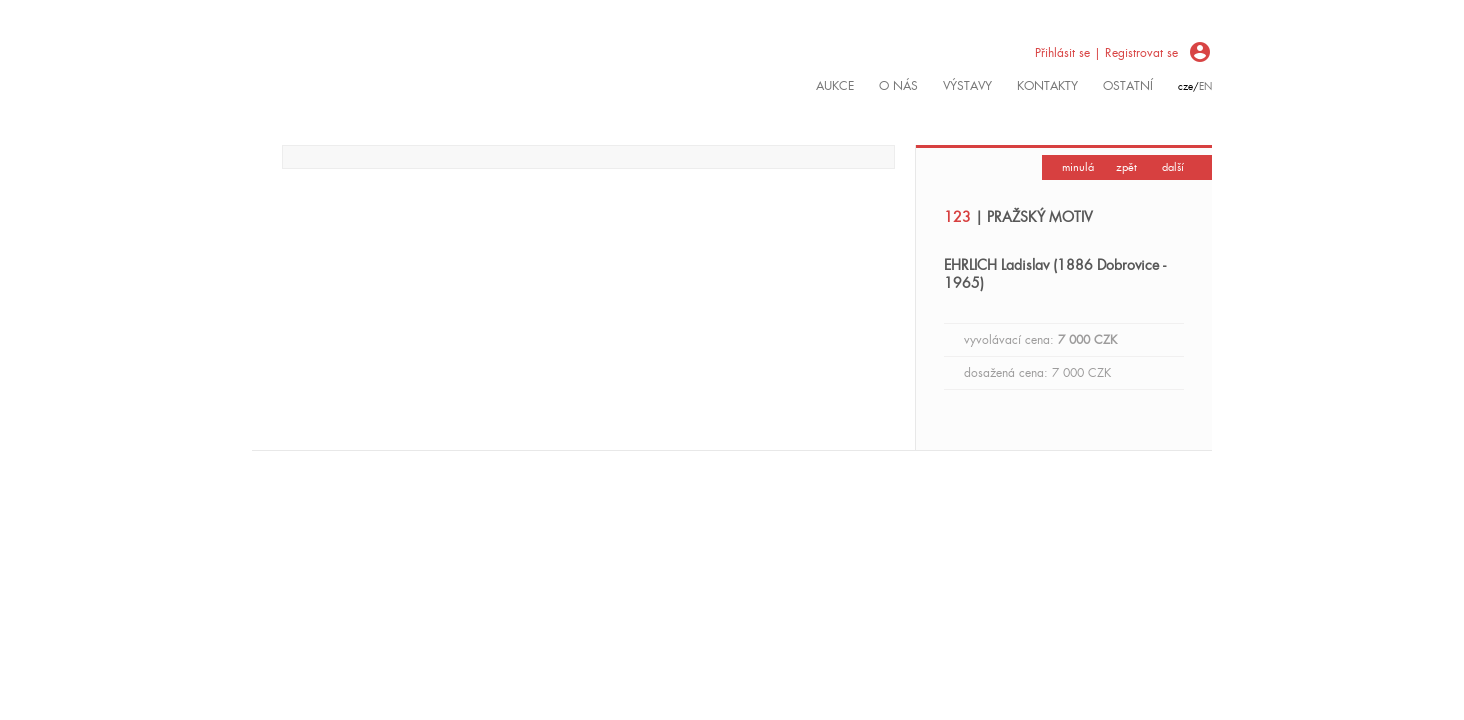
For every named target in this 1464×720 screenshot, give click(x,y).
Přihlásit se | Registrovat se (1106, 53)
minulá (1078, 167)
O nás (898, 86)
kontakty (1047, 86)
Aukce (835, 86)
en (1205, 86)
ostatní (1128, 86)
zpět (1126, 167)
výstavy (967, 86)
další (1173, 167)
